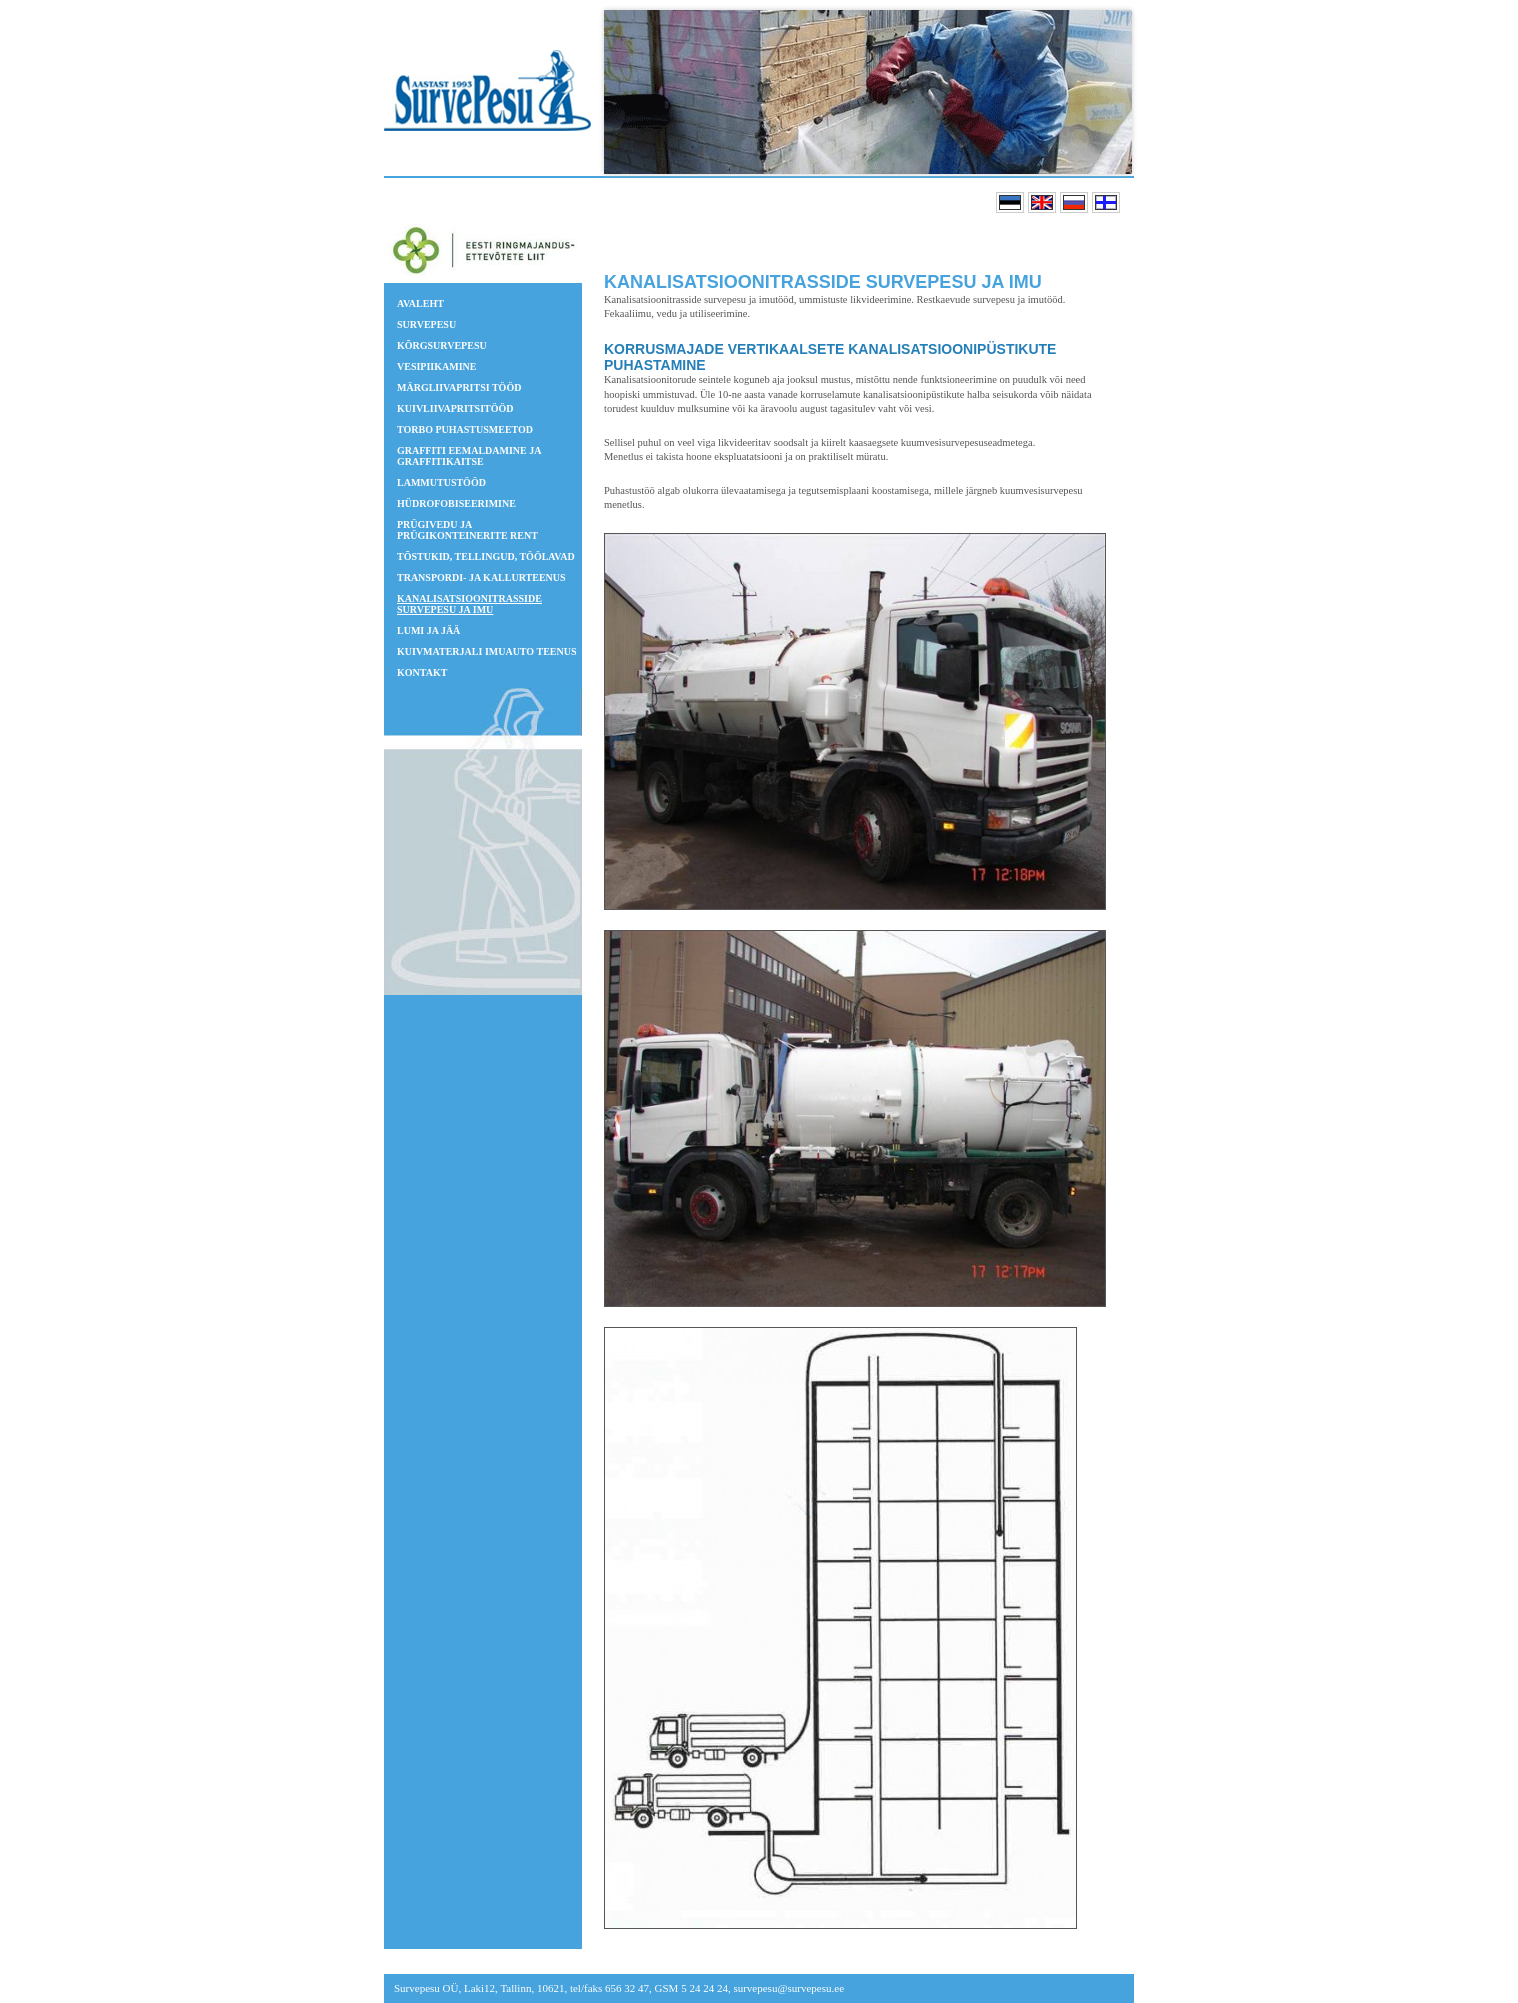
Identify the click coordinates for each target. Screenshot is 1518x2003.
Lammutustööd (441, 482)
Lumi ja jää (428, 630)
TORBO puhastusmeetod (465, 429)
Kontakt (422, 672)
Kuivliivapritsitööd (455, 408)
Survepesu (426, 324)
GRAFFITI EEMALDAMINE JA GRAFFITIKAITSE (469, 456)
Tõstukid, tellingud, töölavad (486, 556)
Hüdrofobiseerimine (456, 503)
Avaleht (420, 303)
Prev (635, 92)
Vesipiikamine (436, 366)
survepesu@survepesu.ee (788, 1988)
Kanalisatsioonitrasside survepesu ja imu (469, 604)
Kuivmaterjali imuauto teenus (486, 651)
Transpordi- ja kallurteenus (481, 577)
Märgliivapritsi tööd (459, 387)
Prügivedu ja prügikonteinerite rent (467, 530)
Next (1111, 92)
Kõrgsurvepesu (442, 345)
